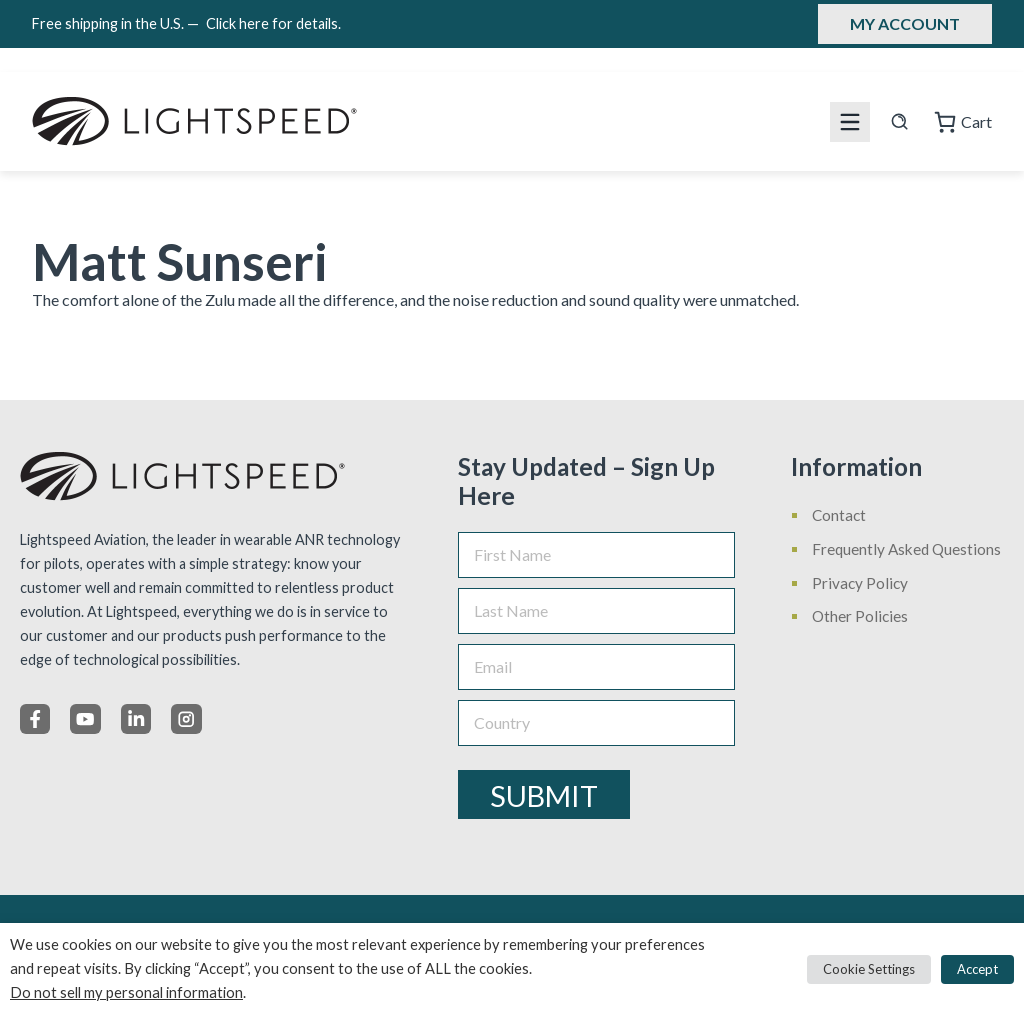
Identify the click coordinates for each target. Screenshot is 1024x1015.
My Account (905, 23)
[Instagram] (186, 719)
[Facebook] (35, 719)
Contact (839, 515)
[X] (85, 719)
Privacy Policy (860, 583)
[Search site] (899, 121)
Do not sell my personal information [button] (126, 992)
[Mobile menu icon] (850, 122)
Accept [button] (977, 969)
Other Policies (860, 616)
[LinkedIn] (136, 719)
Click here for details (273, 23)
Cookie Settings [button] (869, 969)
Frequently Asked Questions (906, 549)
